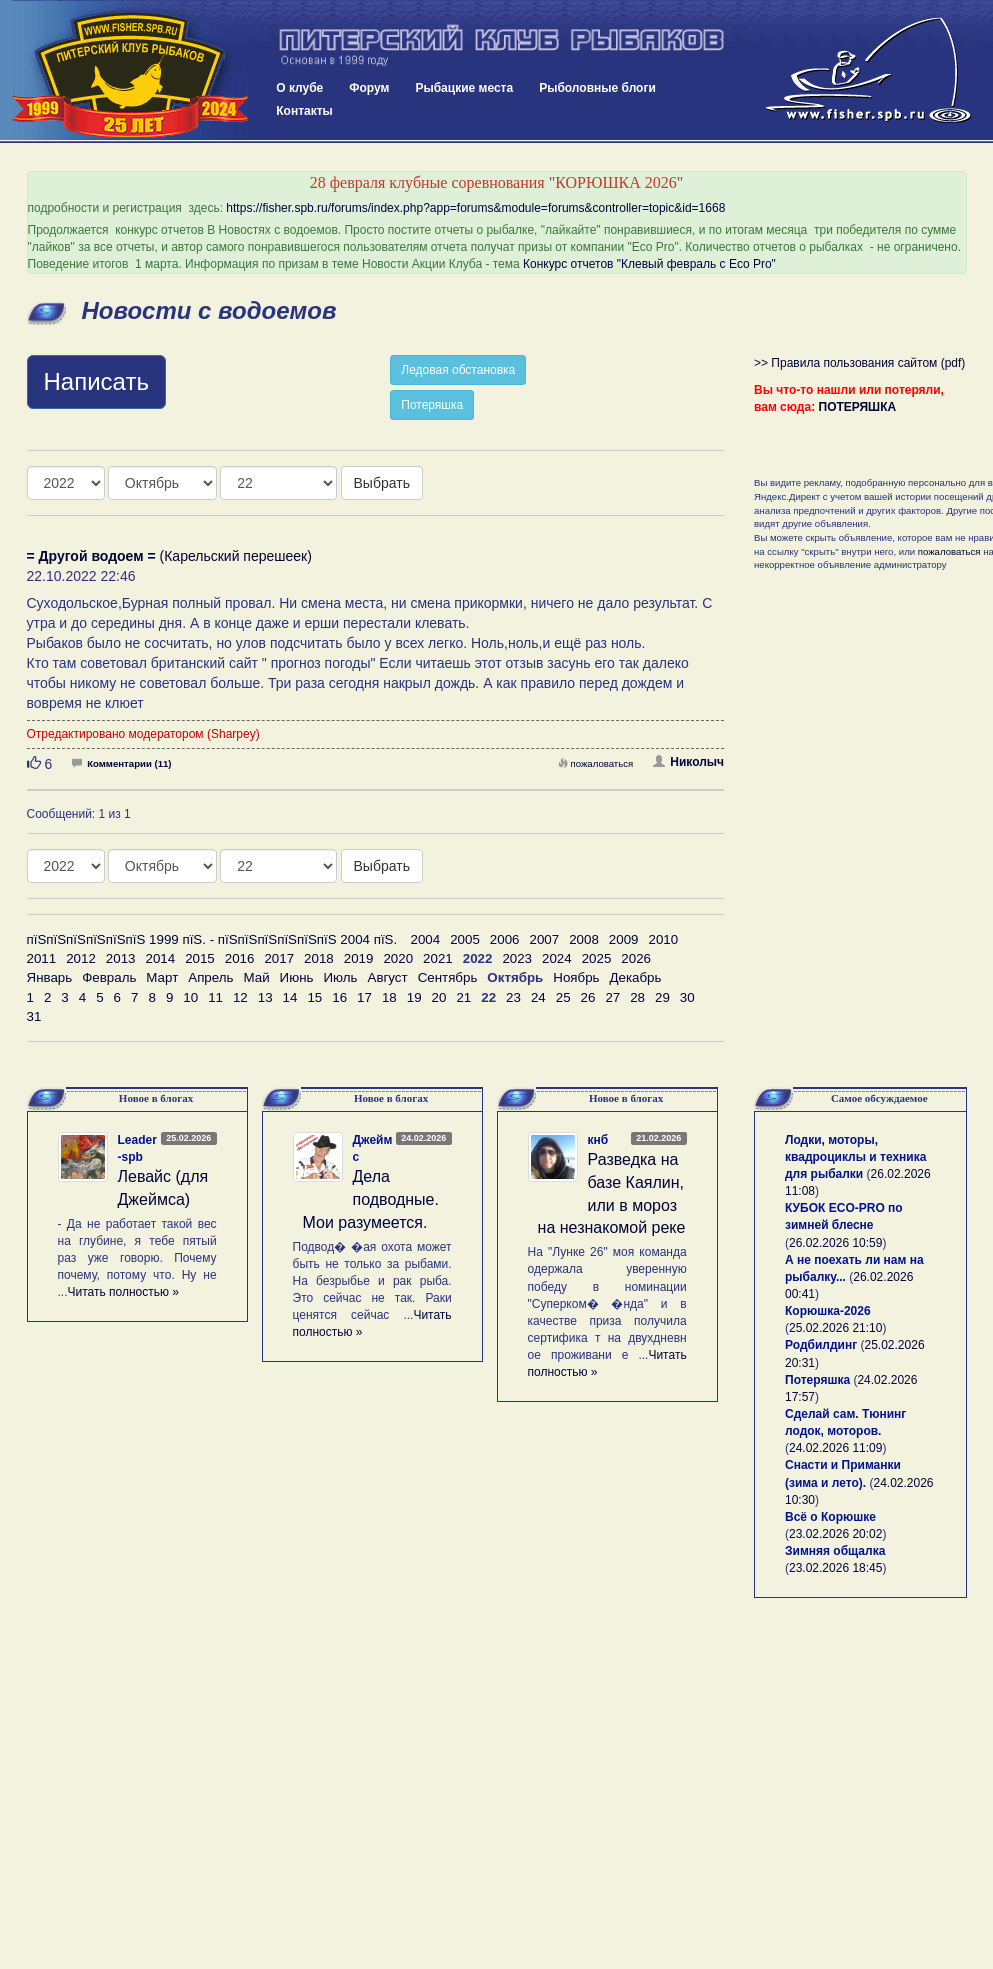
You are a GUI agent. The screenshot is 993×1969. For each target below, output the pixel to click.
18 (389, 997)
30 (687, 997)
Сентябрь (448, 977)
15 (314, 997)
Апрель (210, 977)
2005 (465, 939)
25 (563, 997)
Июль (340, 977)
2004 (426, 939)
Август (388, 977)
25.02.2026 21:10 (835, 1328)
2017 (279, 958)
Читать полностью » (124, 1292)
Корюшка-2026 (828, 1311)
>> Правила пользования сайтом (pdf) (859, 363)
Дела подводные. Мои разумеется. (371, 1199)
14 (290, 997)
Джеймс (373, 1148)
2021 (438, 958)
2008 (584, 939)
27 (612, 997)
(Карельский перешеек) (169, 556)
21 (463, 997)
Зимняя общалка (835, 1551)
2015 (200, 958)
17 (364, 997)
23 (513, 997)
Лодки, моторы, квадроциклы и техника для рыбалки (855, 1157)
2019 (359, 958)
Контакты (304, 111)
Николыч (688, 762)
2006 (505, 939)
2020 (398, 958)
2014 (160, 958)
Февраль (109, 977)
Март (162, 977)
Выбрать (382, 483)
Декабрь (636, 977)
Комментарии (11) (121, 763)
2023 (517, 958)
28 (637, 997)
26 (588, 997)
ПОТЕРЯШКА (858, 407)
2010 (663, 939)
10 (190, 997)
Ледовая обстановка (458, 370)
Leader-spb (137, 1148)
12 (240, 997)
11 (215, 997)
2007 (545, 939)
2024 (557, 958)
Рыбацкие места (464, 88)
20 (439, 997)
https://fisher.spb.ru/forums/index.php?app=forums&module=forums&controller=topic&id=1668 (475, 208)
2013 (121, 958)
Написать (96, 381)
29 (662, 997)
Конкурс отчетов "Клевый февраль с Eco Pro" (649, 264)
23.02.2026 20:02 (835, 1534)
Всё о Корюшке (830, 1517)
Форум (369, 88)
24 (538, 997)
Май (256, 977)
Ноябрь (576, 977)
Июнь (297, 977)
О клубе (299, 88)
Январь (50, 977)
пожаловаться (596, 763)
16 (339, 997)
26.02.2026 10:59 (835, 1243)
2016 (240, 958)
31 (34, 1016)
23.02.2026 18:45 (835, 1568)
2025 (597, 958)
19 (414, 997)
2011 (42, 958)
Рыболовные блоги (597, 88)
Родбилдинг (821, 1345)
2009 (624, 939)
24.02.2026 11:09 (835, 1448)
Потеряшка (432, 405)
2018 (319, 958)
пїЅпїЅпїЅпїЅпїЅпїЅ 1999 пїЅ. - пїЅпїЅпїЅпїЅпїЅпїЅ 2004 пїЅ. (212, 939)
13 (265, 997)
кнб (598, 1140)
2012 (81, 958)
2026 (636, 958)
